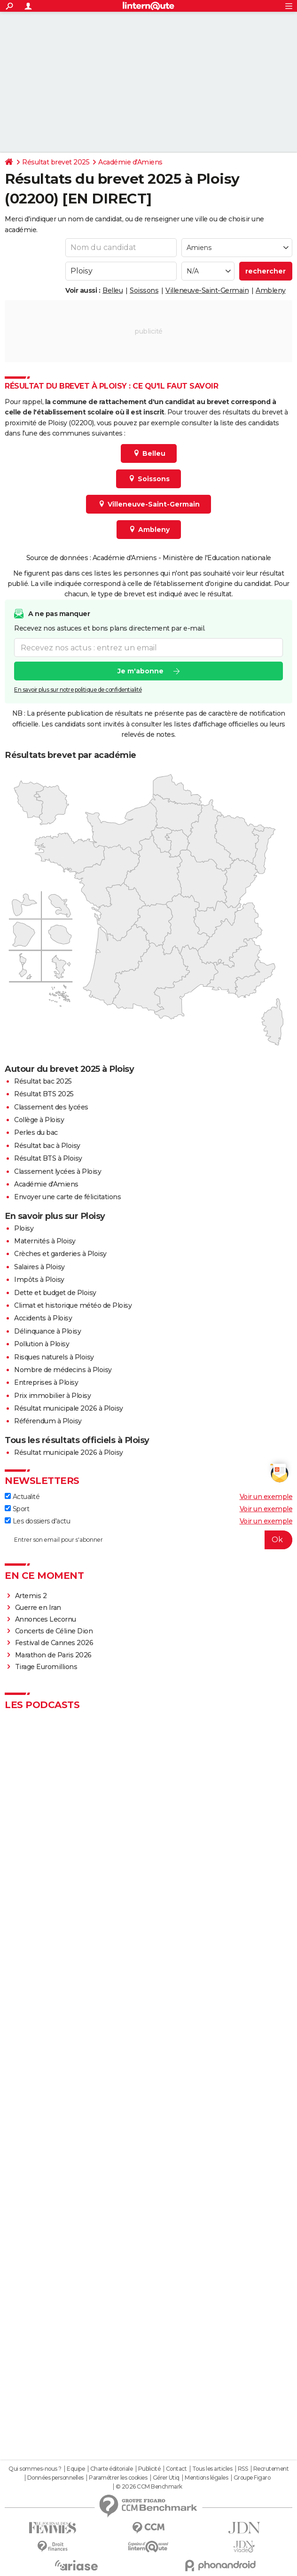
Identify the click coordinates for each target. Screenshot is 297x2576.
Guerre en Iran (38, 1607)
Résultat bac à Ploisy (47, 1145)
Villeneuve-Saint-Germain (207, 290)
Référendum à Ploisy (48, 1421)
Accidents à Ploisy (43, 1318)
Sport (17, 1509)
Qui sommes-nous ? (35, 2469)
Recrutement (271, 2469)
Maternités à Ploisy (45, 1241)
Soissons (144, 290)
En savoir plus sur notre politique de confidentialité (78, 689)
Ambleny (271, 290)
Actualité (22, 1496)
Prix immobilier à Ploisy (52, 1395)
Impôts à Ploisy (39, 1279)
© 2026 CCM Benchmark (149, 2486)
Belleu (112, 290)
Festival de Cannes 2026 (54, 1643)
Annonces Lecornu (45, 1619)
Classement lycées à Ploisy (57, 1171)
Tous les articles (212, 2469)
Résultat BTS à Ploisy (48, 1158)
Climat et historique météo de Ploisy (73, 1305)
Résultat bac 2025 (43, 1081)
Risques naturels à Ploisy (54, 1357)
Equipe (76, 2469)
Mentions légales (206, 2478)
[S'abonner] (148, 1539)
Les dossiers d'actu (37, 1521)
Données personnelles (55, 2478)
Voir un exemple (266, 1496)
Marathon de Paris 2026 (53, 1655)
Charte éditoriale (111, 2469)
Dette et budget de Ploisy (55, 1292)
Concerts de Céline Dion (54, 1631)
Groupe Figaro (252, 2478)
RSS (243, 2469)
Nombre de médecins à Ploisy (63, 1370)
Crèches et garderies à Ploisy (60, 1253)
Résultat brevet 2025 (55, 162)
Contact (176, 2469)
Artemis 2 (31, 1596)
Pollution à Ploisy (41, 1344)
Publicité (149, 2469)
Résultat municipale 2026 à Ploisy (68, 1408)
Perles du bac (36, 1132)
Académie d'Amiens (130, 162)
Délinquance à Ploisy (47, 1331)
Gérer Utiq (166, 2478)
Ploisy (23, 1228)
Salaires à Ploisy (39, 1267)
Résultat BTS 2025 (44, 1094)
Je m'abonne (140, 671)
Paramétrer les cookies (118, 2478)
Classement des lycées (51, 1107)
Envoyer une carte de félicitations (67, 1197)
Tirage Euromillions (46, 1667)
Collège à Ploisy (39, 1120)
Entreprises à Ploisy (46, 1382)
